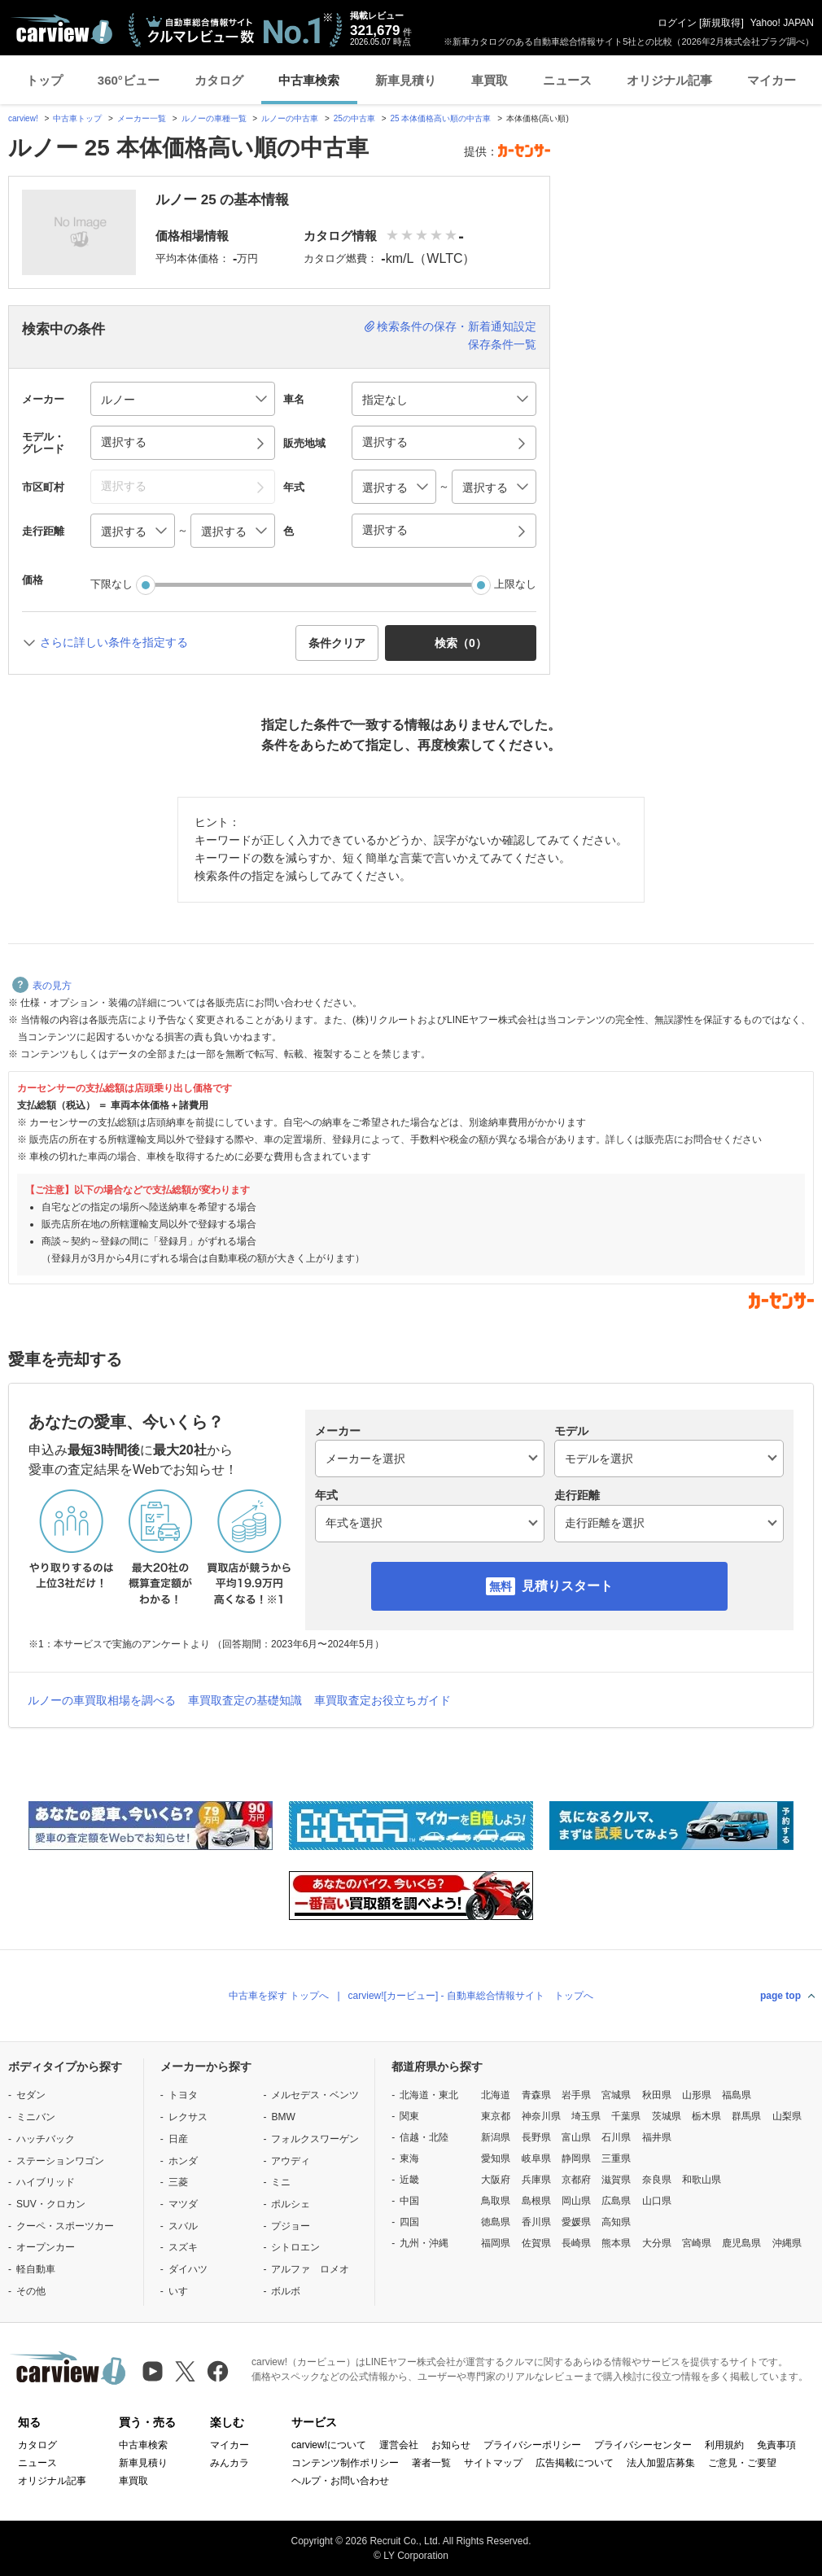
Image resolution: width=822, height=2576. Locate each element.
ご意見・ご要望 (742, 2463)
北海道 (495, 2095)
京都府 (576, 2179)
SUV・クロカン (50, 2204)
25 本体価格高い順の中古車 (441, 118)
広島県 (616, 2200)
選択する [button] (123, 441)
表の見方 (42, 985)
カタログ (219, 80)
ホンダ (183, 2161)
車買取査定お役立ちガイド (382, 1700)
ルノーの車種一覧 (214, 118)
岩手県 (576, 2095)
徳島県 (495, 2222)
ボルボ (285, 2291)
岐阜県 (536, 2158)
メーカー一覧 (141, 118)
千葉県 (626, 2116)
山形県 (696, 2095)
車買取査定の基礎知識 (245, 1700)
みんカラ (229, 2463)
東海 (409, 2158)
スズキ (183, 2247)
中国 (409, 2200)
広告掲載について (575, 2463)
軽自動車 (35, 2269)
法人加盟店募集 (661, 2463)
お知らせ (450, 2445)
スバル (183, 2226)
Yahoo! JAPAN (782, 22)
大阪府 (495, 2179)
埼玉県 (586, 2116)
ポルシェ (290, 2204)
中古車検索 (308, 80)
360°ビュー (129, 80)
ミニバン (35, 2117)
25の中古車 (354, 118)
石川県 (616, 2137)
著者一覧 (431, 2463)
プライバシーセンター (643, 2445)
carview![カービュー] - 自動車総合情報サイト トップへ (470, 1996)
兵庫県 (536, 2179)
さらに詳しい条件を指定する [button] (114, 642)
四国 (409, 2222)
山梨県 (787, 2116)
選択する (385, 529)
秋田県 (656, 2095)
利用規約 (724, 2445)
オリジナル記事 (669, 80)
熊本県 (616, 2243)
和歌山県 (701, 2179)
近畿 (409, 2179)
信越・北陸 (424, 2137)
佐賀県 (536, 2243)
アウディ (290, 2161)
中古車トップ (77, 118)
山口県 (656, 2200)
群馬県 (746, 2116)
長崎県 (576, 2243)
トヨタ (183, 2095)
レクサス (188, 2117)
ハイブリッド (45, 2182)
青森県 (536, 2095)
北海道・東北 (429, 2095)
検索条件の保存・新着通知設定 (456, 326)
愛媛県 (576, 2222)
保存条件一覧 (502, 344)
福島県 (736, 2095)
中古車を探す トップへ (279, 1996)
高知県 (616, 2222)
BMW (283, 2117)
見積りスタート (567, 1586)
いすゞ (183, 2291)
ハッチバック (45, 2139)
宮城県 (616, 2095)
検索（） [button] (461, 642)
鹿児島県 (741, 2243)
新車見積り (405, 80)
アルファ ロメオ (310, 2269)
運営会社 (398, 2445)
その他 (31, 2291)
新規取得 (721, 22)
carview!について (328, 2445)
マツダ (183, 2204)
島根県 (536, 2200)
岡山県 (576, 2200)
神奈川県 (541, 2116)
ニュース (567, 80)
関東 (409, 2116)
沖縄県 (787, 2243)
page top (780, 1996)
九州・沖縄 (424, 2243)
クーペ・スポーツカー (65, 2226)
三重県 (616, 2158)
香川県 (536, 2222)
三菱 (178, 2182)
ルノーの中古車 (289, 118)
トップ (44, 80)
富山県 (576, 2137)
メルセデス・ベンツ (315, 2095)
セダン (31, 2095)
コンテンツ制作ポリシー (345, 2463)
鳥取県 (495, 2200)
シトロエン (295, 2247)
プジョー (290, 2226)
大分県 (656, 2243)
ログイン (677, 22)
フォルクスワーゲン (315, 2139)
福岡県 (495, 2243)
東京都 (495, 2116)
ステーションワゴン (60, 2161)
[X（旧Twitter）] (185, 2371)
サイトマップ (493, 2463)
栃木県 (706, 2116)
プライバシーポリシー (532, 2445)
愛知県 (495, 2158)
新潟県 (495, 2137)
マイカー (771, 80)
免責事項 (776, 2445)
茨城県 (666, 2116)
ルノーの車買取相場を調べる (102, 1700)
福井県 (656, 2137)
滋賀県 (616, 2179)
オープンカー (45, 2247)
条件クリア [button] (336, 642)
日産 (178, 2139)
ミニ (281, 2182)
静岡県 (576, 2158)
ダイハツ (188, 2269)
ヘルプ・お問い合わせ (340, 2480)
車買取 (489, 80)
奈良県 (656, 2179)
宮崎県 (696, 2243)
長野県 (536, 2137)
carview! (23, 118)
